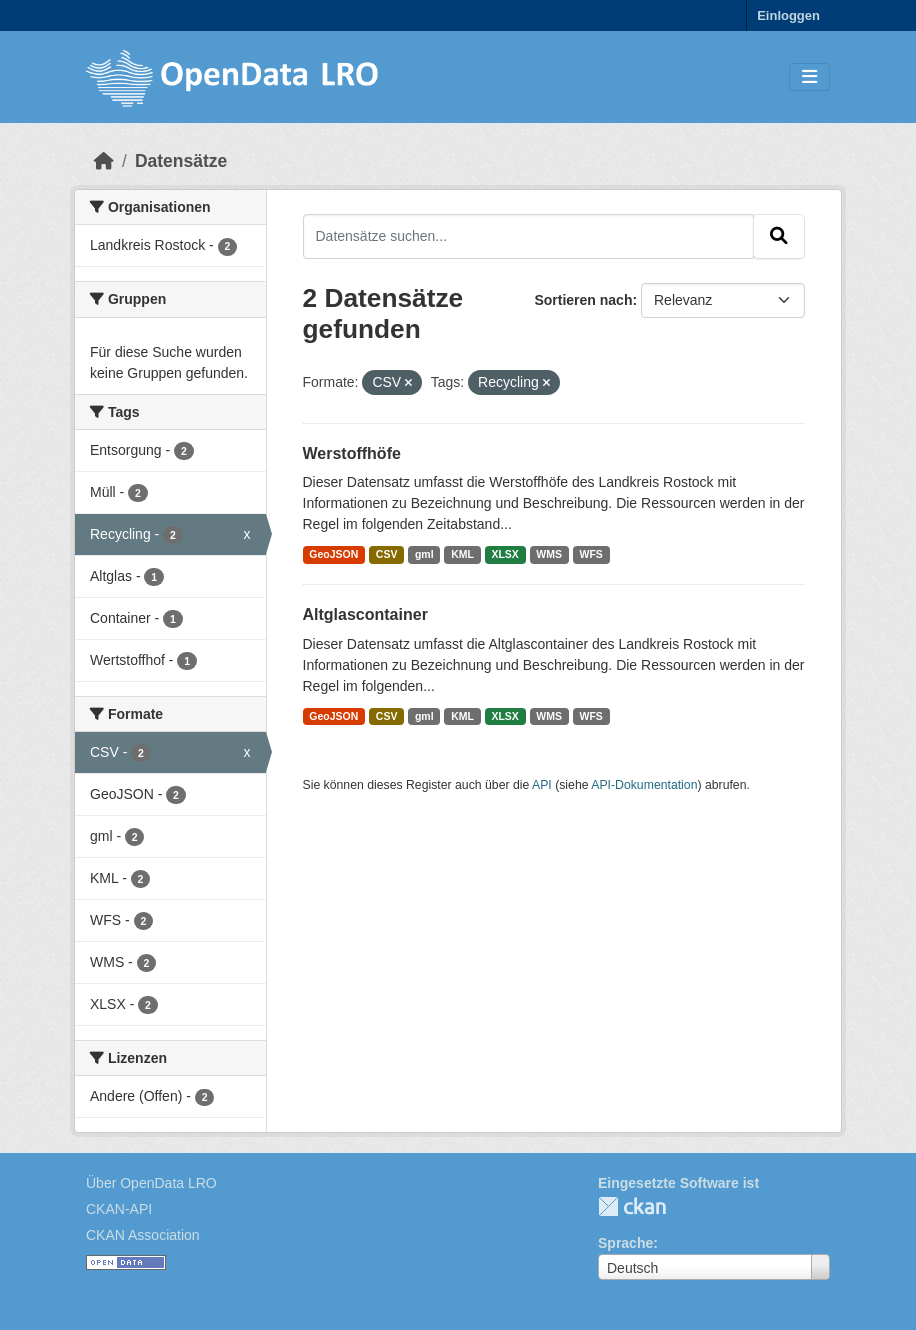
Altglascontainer (365, 614)
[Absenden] (779, 236)
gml (424, 554)
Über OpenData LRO (151, 1183)
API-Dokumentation (644, 785)
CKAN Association (143, 1235)
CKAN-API (119, 1209)
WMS (549, 554)
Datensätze (181, 161)
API (542, 785)
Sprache (625, 1243)
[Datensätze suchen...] (529, 236)
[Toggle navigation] (809, 77)
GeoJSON (333, 554)
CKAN (632, 1206)
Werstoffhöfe (352, 453)
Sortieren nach (583, 300)
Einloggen (788, 15)
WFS (591, 554)
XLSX (504, 554)
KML (462, 554)
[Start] (104, 161)
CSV (387, 554)
